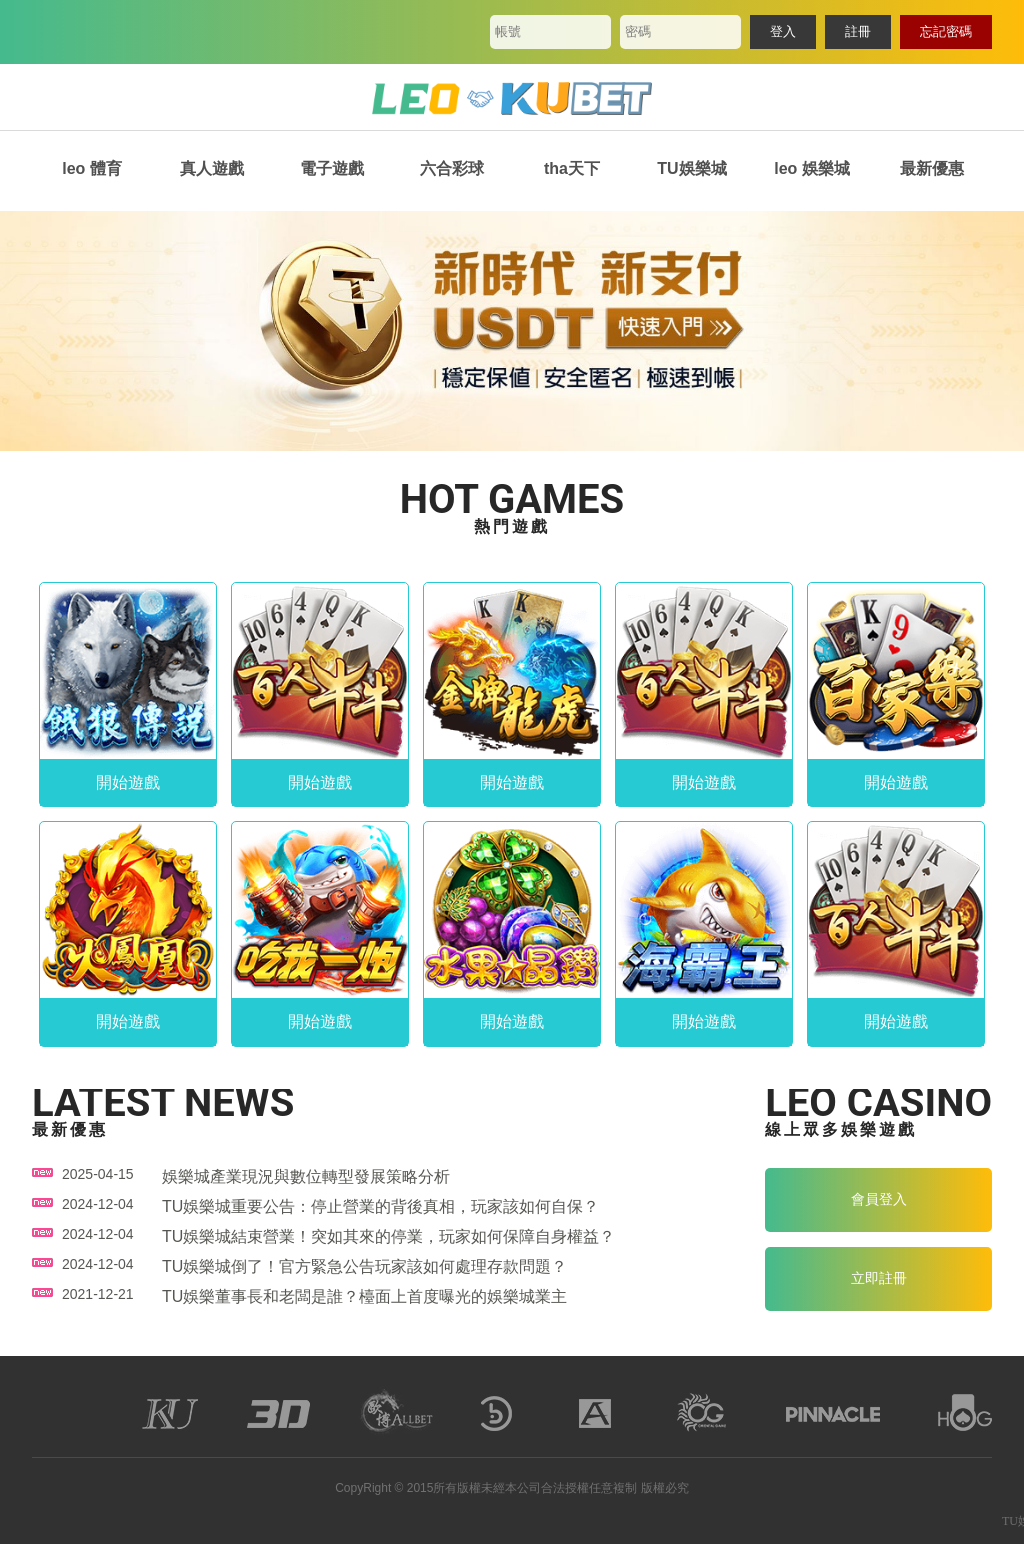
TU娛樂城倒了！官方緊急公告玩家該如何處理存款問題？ (364, 1266)
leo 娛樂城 (812, 168)
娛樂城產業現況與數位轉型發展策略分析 (306, 1176)
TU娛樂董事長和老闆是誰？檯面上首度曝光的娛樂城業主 (364, 1296)
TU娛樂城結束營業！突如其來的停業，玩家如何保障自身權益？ (388, 1236)
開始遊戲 (128, 782)
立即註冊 (879, 1278)
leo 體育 (92, 168)
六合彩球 (452, 168)
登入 (783, 31)
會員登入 (879, 1199)
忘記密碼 (946, 31)
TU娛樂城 (691, 168)
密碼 (638, 31)
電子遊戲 (332, 168)
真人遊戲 (212, 168)
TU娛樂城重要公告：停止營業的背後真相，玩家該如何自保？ (380, 1206)
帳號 (508, 31)
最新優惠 (932, 168)
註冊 (858, 31)
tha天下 (572, 168)
